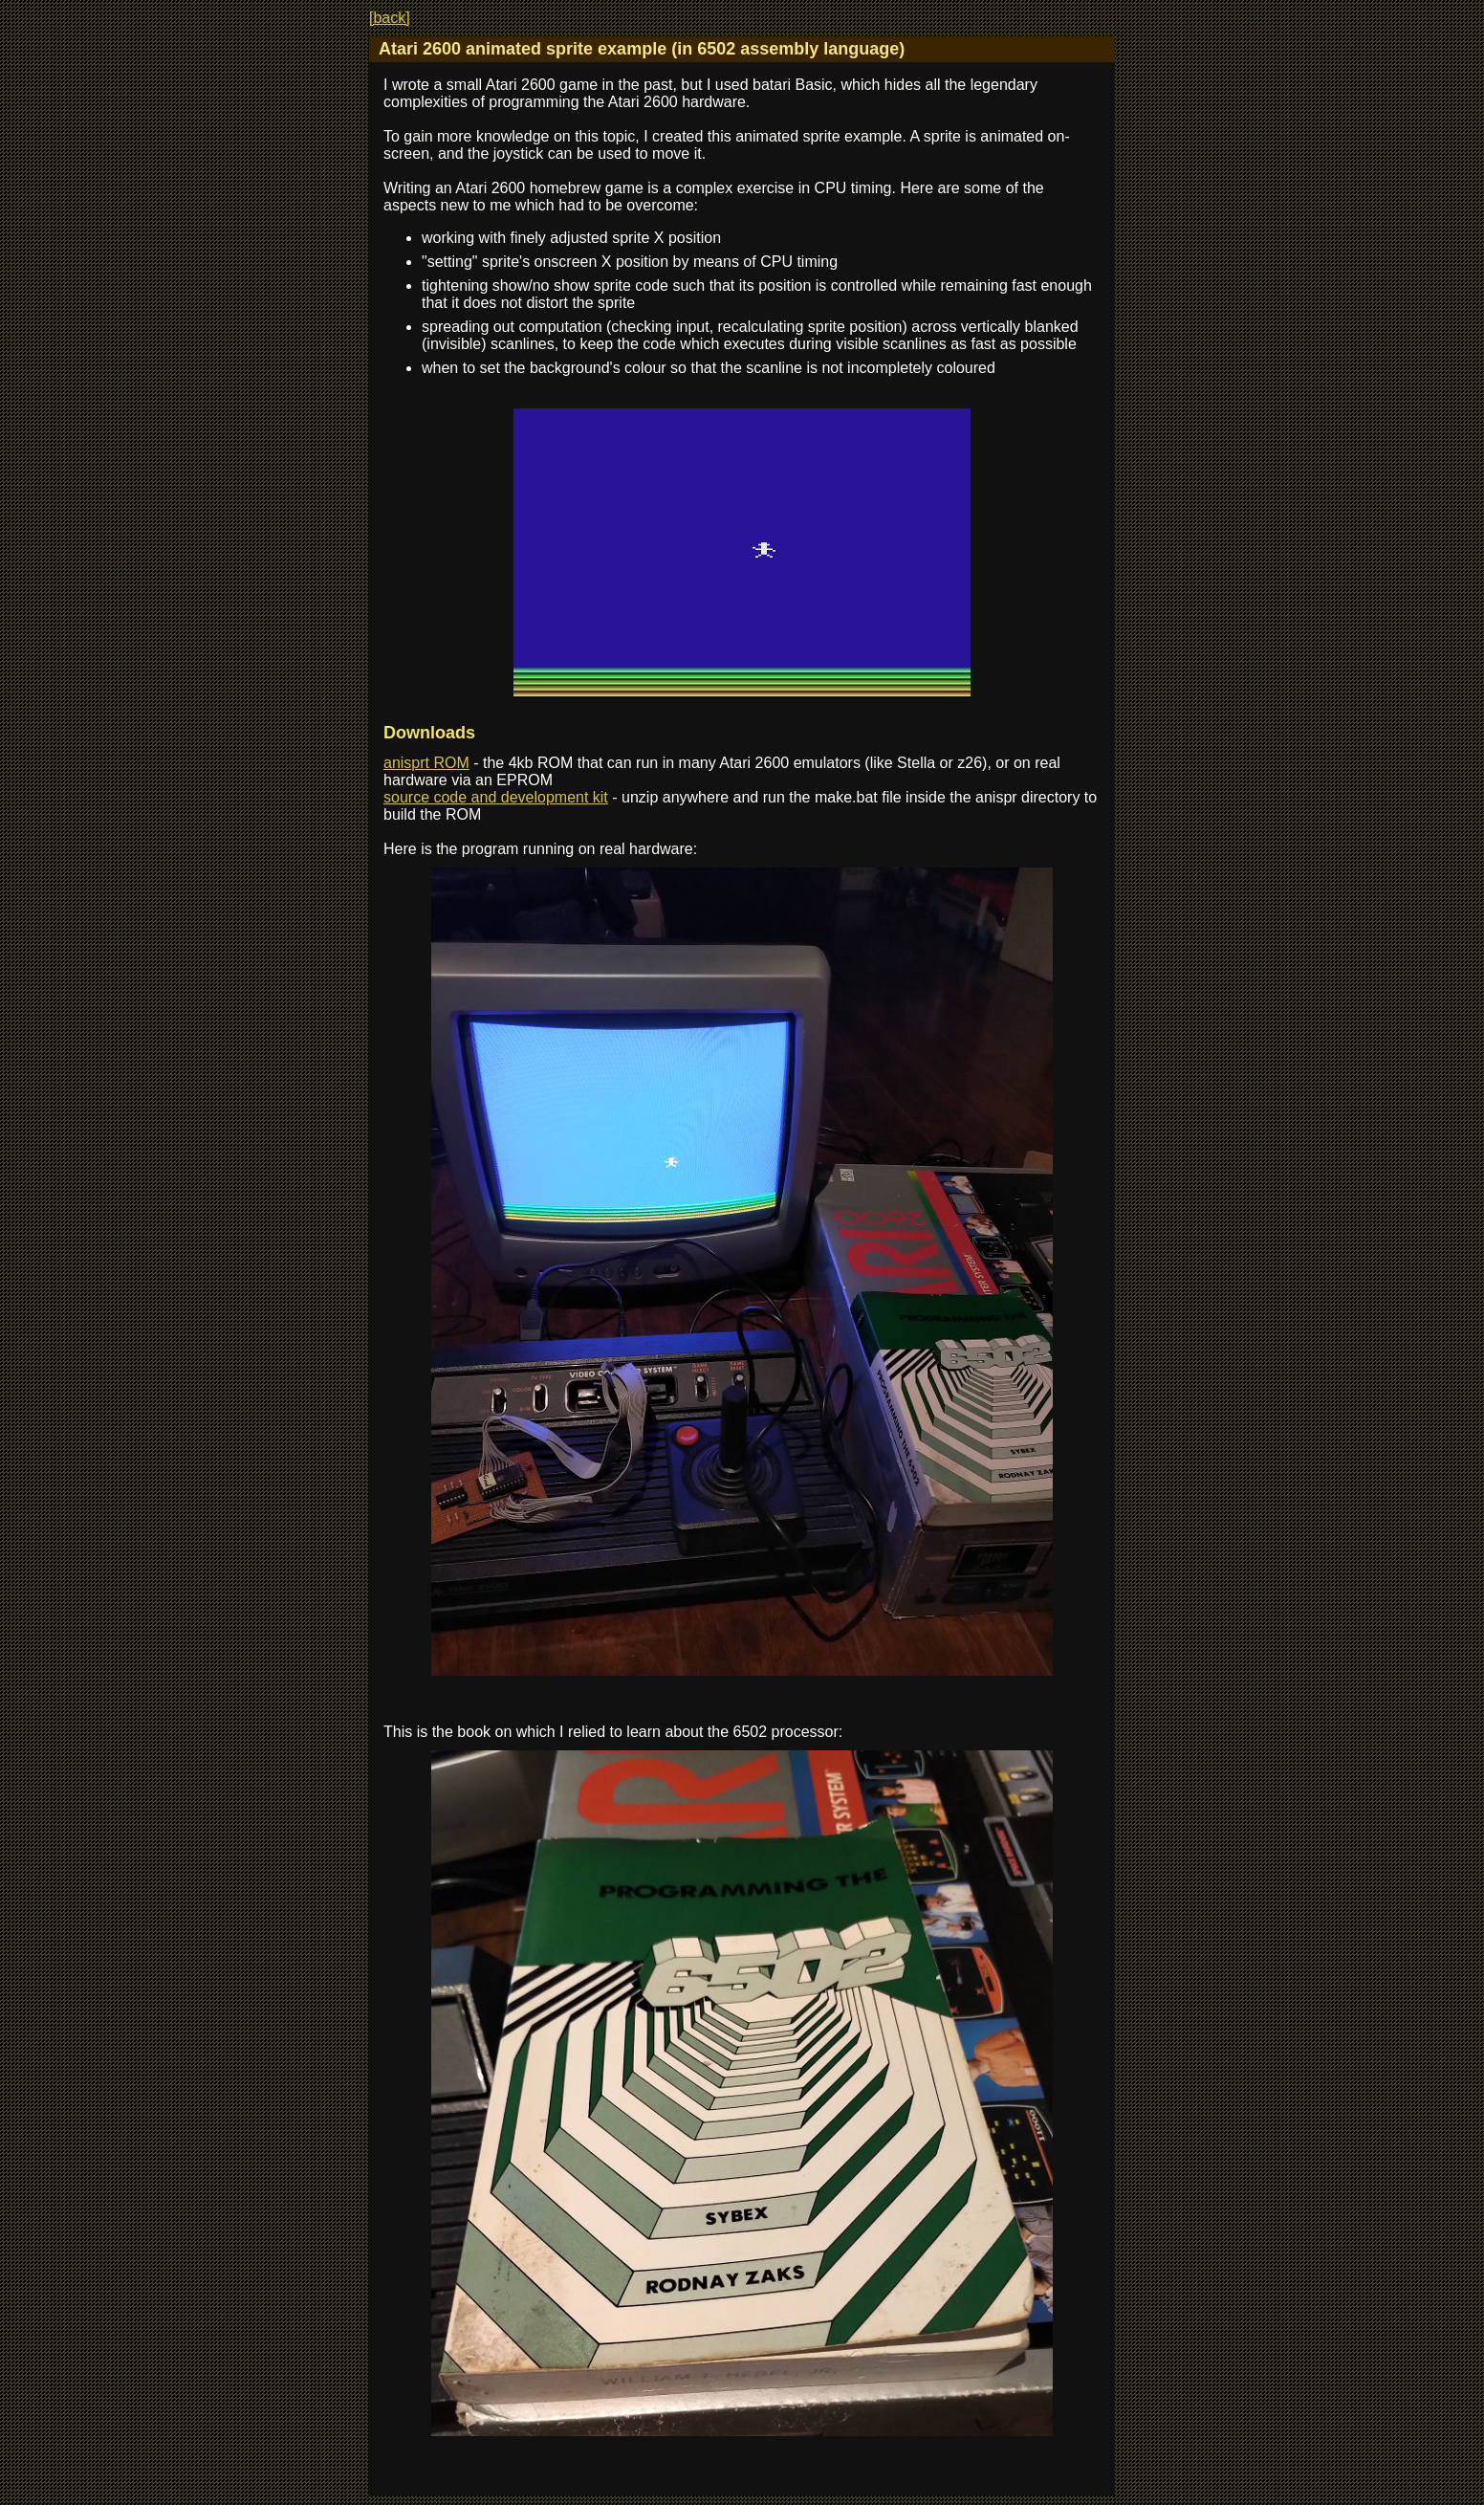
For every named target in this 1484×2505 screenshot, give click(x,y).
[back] (389, 18)
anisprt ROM (426, 763)
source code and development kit (495, 797)
